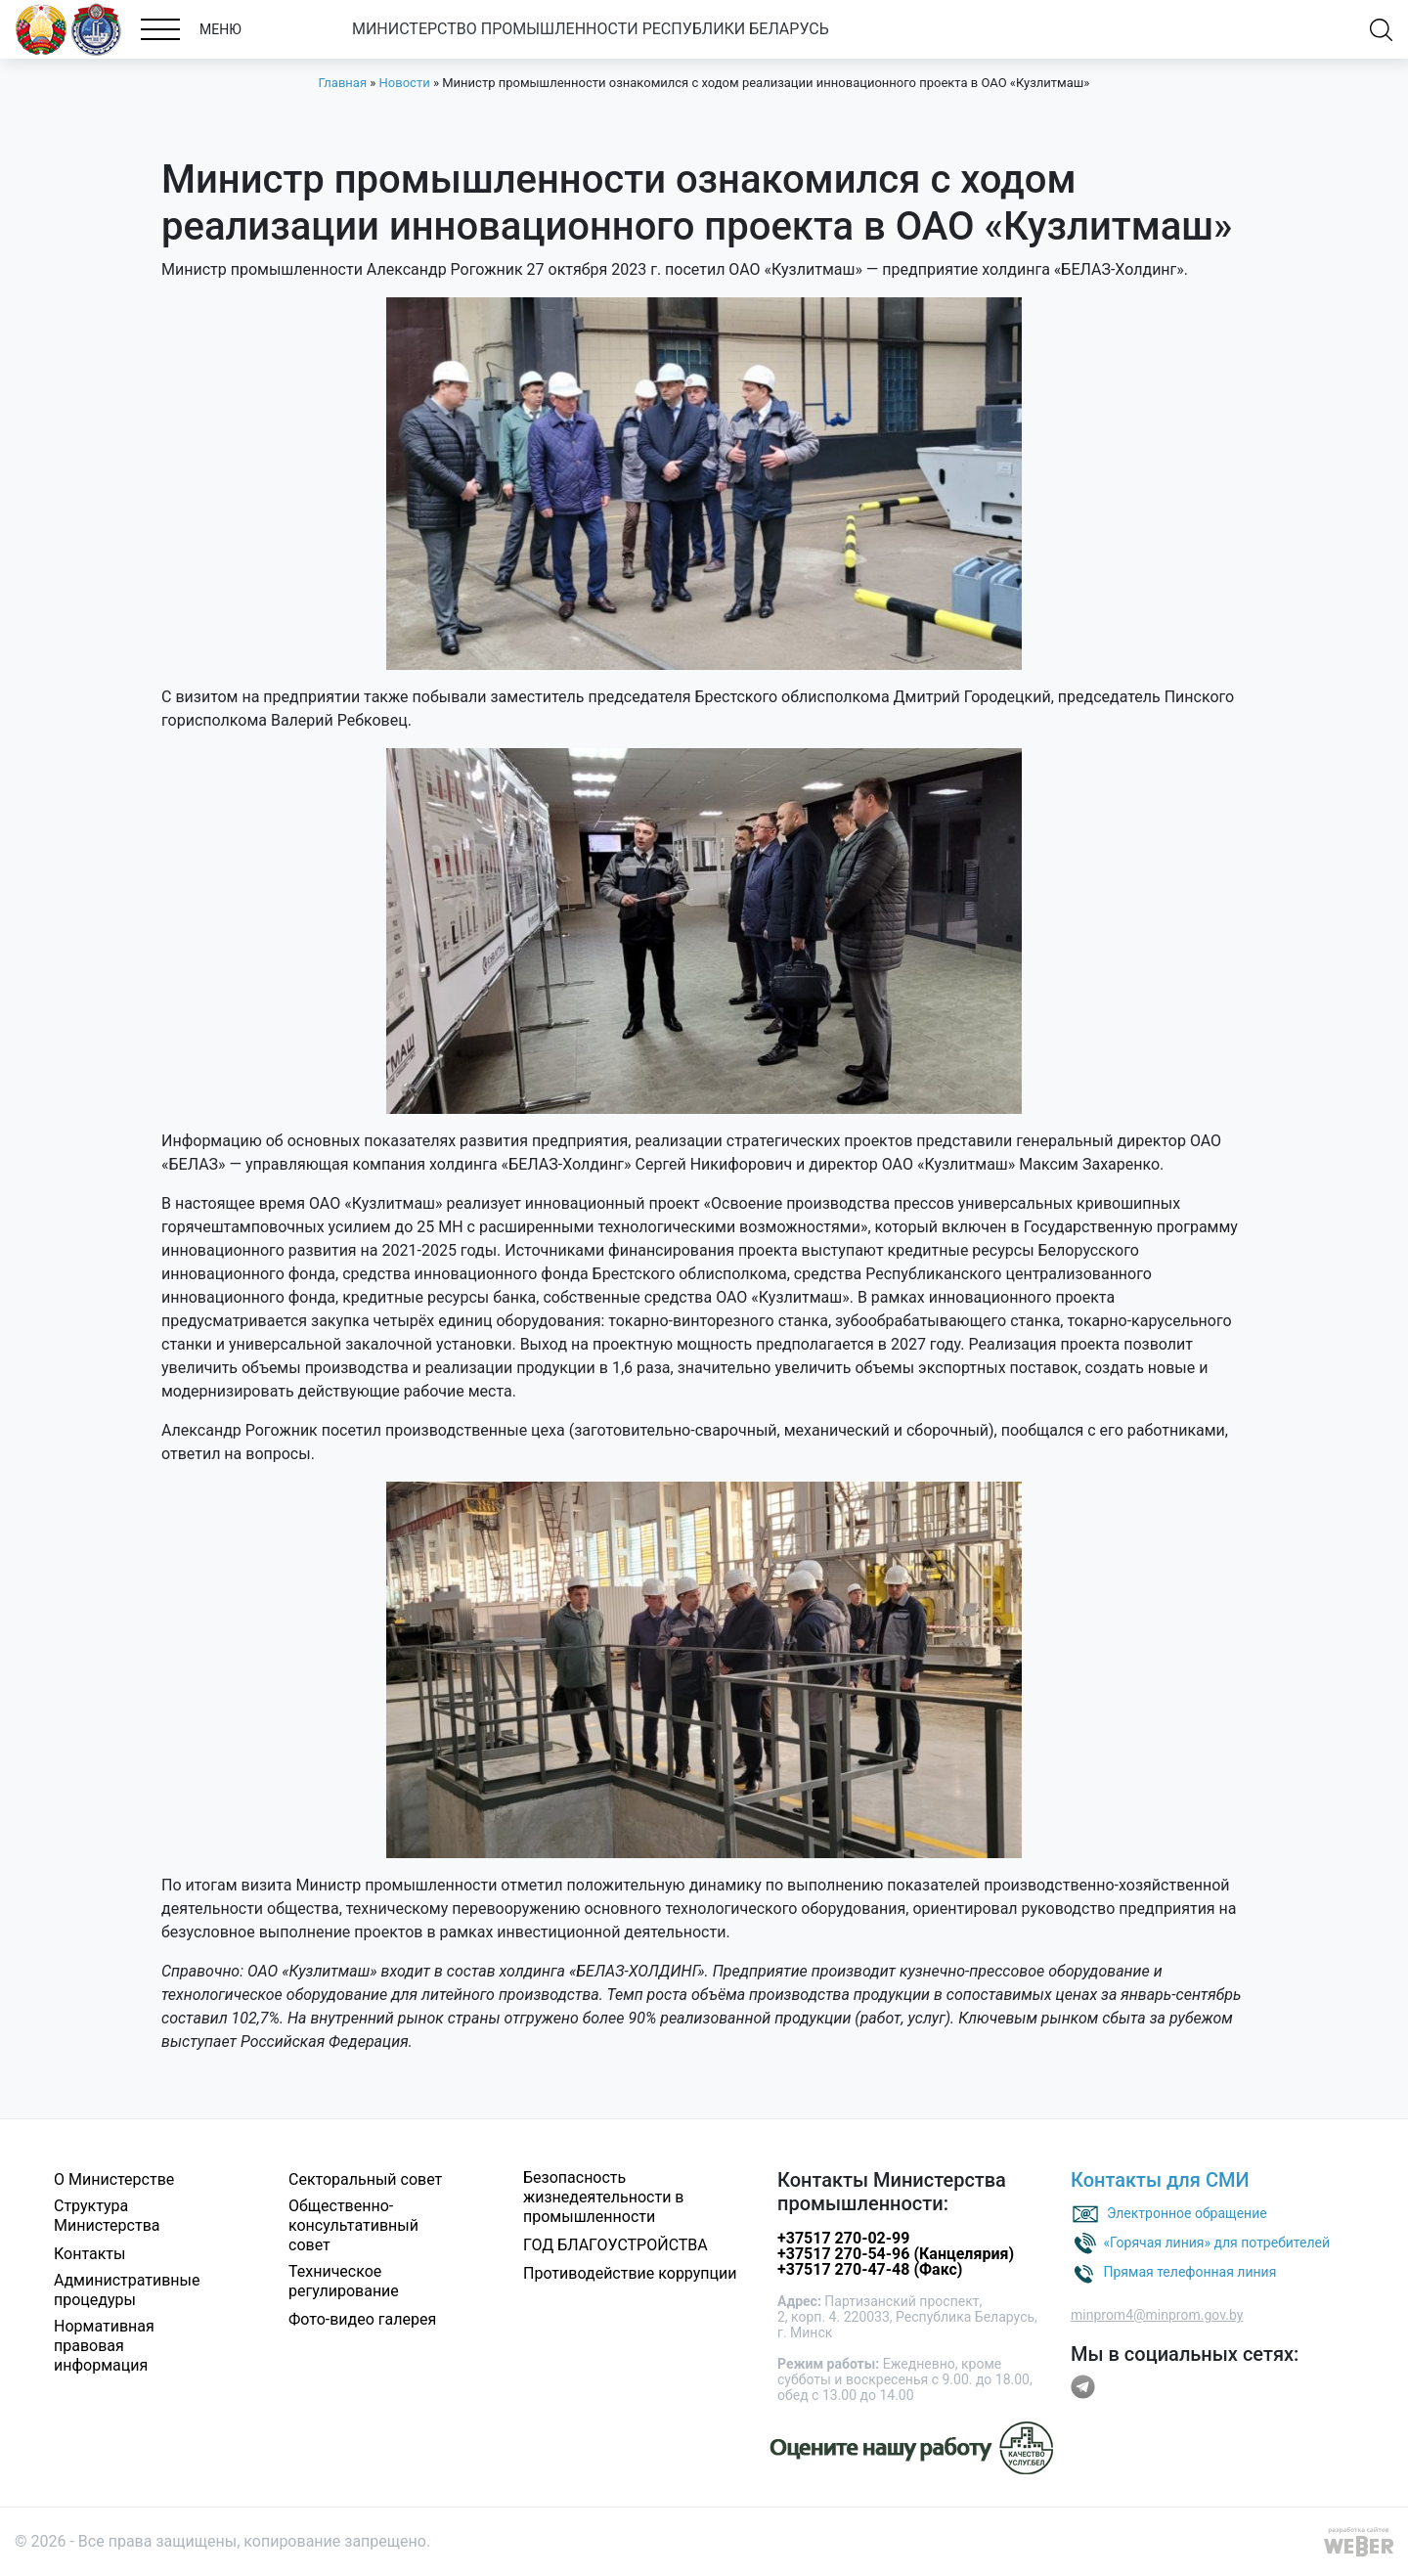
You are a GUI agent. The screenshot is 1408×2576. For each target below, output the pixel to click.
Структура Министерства (107, 2216)
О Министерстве (114, 2179)
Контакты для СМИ (1160, 2180)
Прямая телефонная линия (1189, 2272)
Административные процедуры (127, 2290)
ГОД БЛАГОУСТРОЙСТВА (615, 2245)
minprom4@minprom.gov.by (1157, 2315)
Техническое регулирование (343, 2281)
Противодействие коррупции (630, 2273)
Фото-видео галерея (362, 2319)
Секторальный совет (365, 2179)
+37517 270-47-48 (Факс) (869, 2269)
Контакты (89, 2253)
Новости (404, 82)
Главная (343, 82)
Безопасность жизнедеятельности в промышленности (603, 2197)
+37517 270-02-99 (843, 2238)
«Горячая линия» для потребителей (1216, 2242)
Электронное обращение (1187, 2213)
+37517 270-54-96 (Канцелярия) (895, 2253)
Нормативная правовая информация (104, 2346)
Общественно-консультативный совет (353, 2225)
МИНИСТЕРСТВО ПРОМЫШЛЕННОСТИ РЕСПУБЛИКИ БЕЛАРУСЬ (590, 29)
